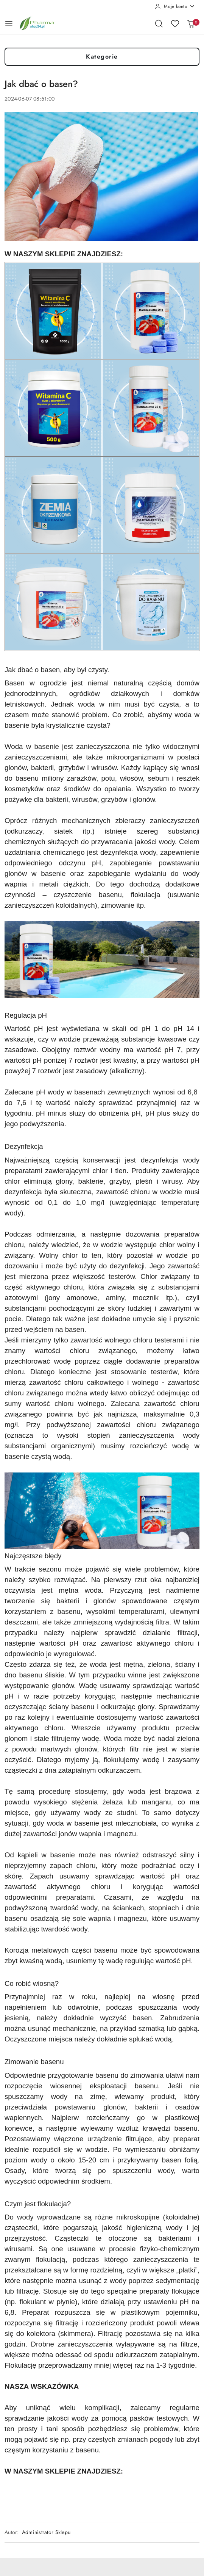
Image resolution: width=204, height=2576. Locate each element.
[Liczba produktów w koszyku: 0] (191, 23)
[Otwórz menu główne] (9, 23)
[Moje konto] (175, 6)
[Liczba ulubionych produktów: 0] (175, 23)
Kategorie (102, 56)
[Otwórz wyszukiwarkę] (159, 23)
